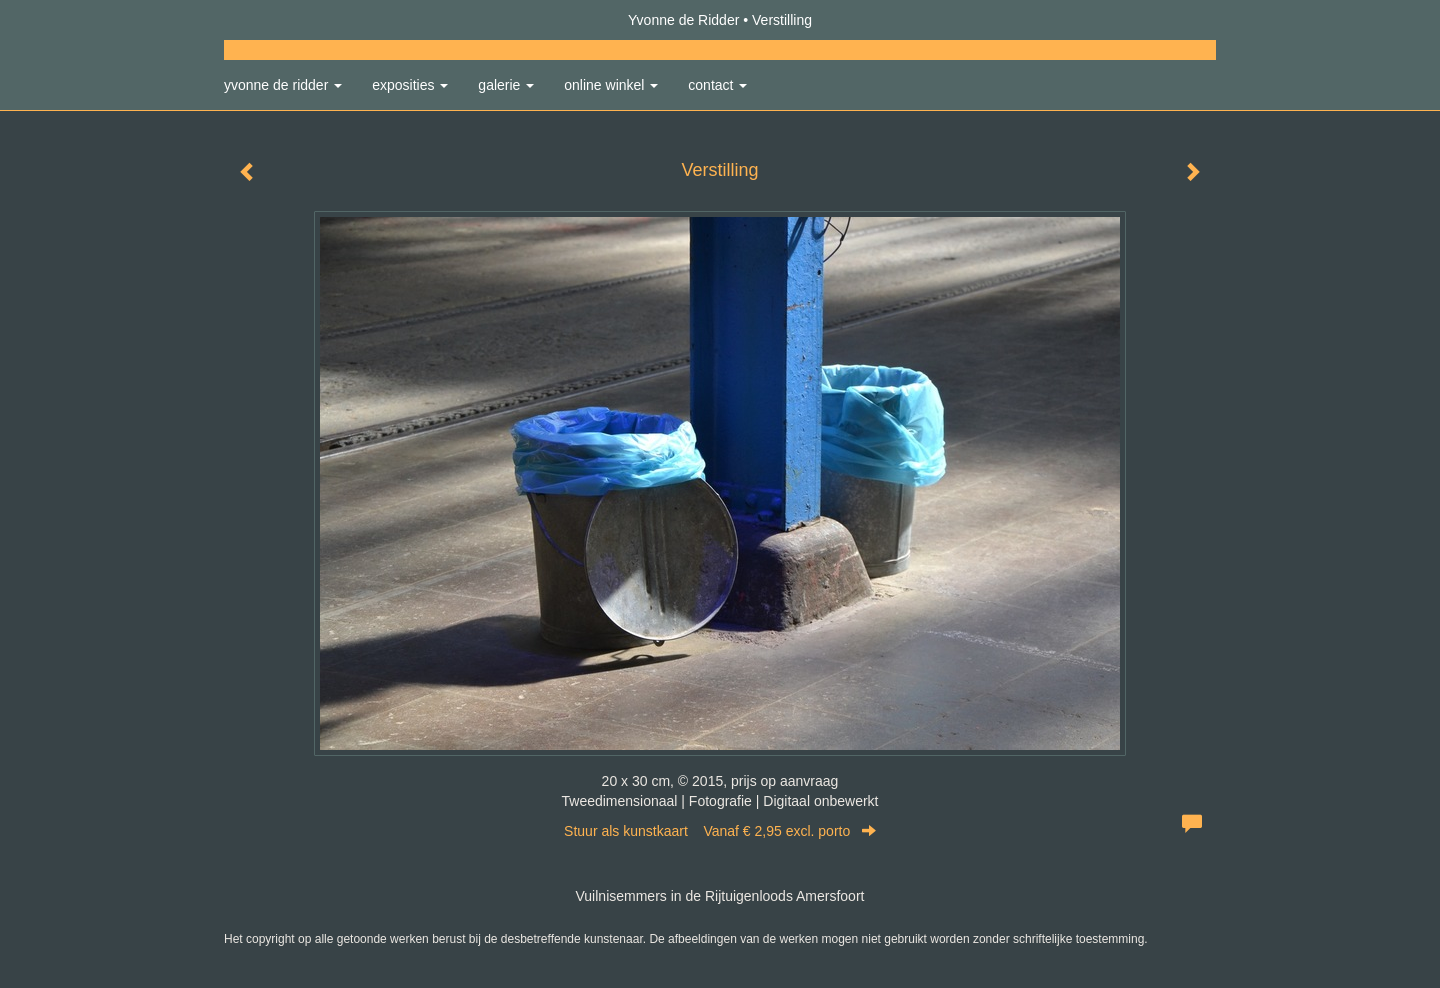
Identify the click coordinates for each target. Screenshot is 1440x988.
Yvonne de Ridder (683, 20)
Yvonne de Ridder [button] (283, 85)
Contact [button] (717, 85)
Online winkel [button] (611, 85)
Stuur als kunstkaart (720, 831)
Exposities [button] (410, 85)
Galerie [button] (506, 85)
